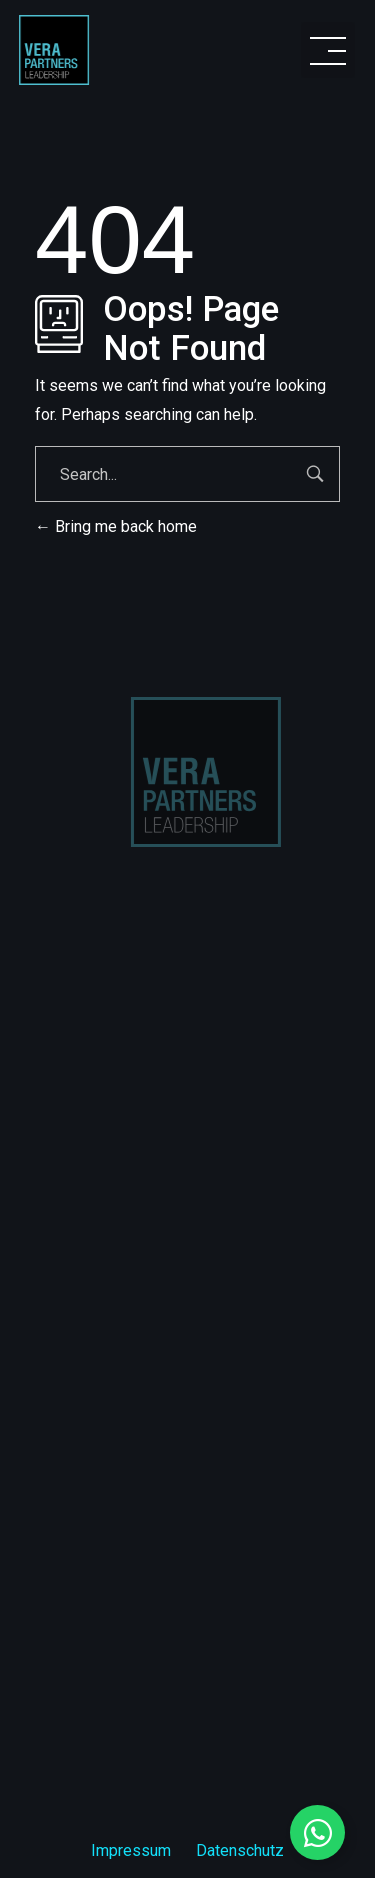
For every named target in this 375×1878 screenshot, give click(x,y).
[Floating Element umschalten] (317, 1832)
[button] (328, 50)
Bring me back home (116, 526)
